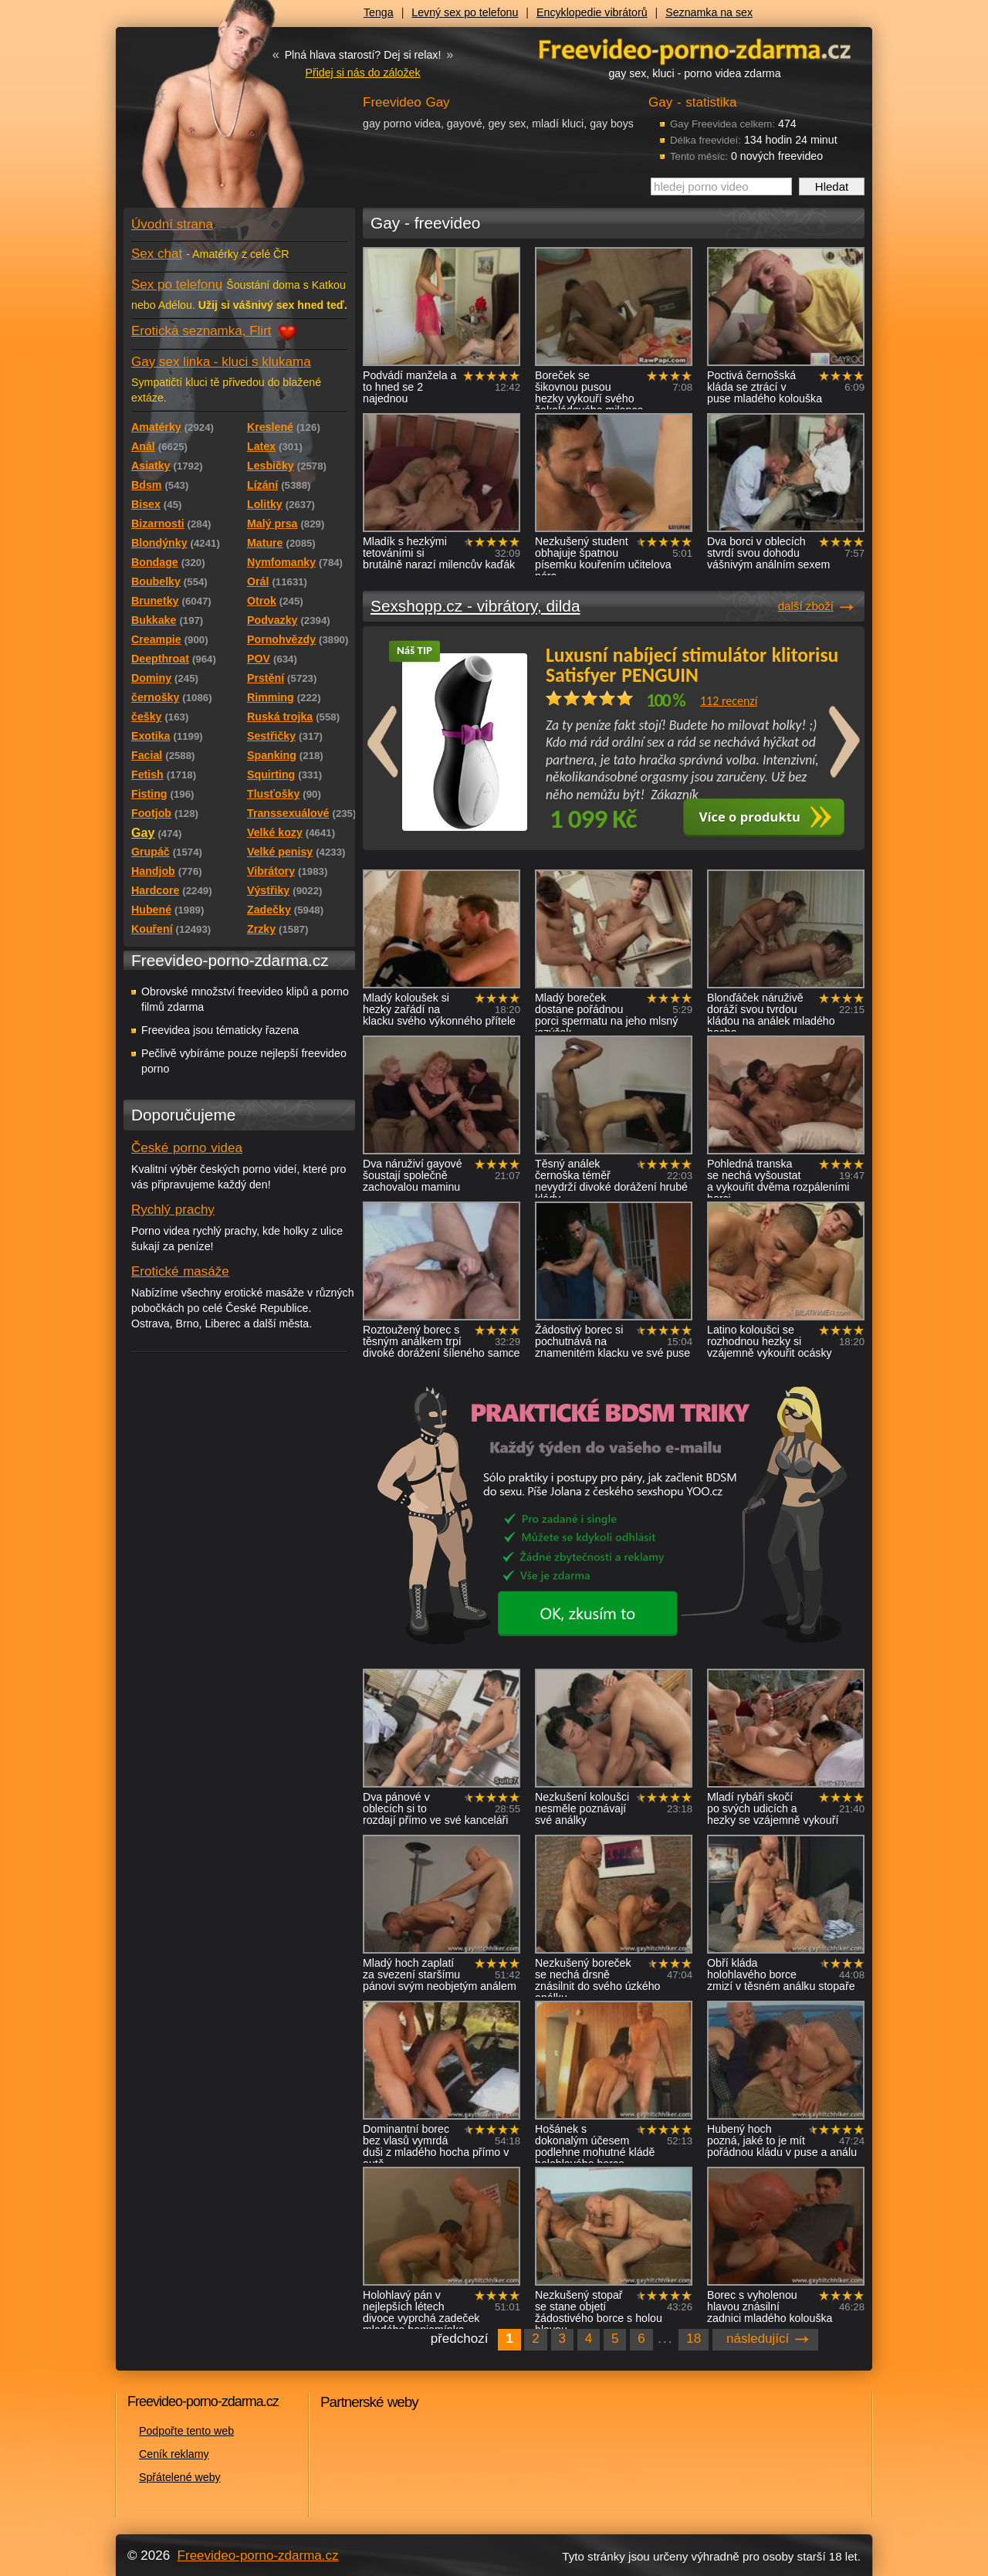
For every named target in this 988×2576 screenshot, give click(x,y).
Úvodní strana (172, 224)
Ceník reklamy (174, 2454)
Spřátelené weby (180, 2477)
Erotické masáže (180, 1271)
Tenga (379, 12)
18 (693, 2338)
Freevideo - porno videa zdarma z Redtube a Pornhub (208, 116)
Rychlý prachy (173, 1209)
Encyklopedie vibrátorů (592, 12)
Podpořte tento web (186, 2431)
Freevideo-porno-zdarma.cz (258, 2555)
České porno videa (186, 1148)
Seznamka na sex (709, 12)
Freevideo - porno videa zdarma (695, 49)
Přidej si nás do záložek (362, 72)
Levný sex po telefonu (464, 12)
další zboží (806, 605)
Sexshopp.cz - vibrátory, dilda (475, 606)
